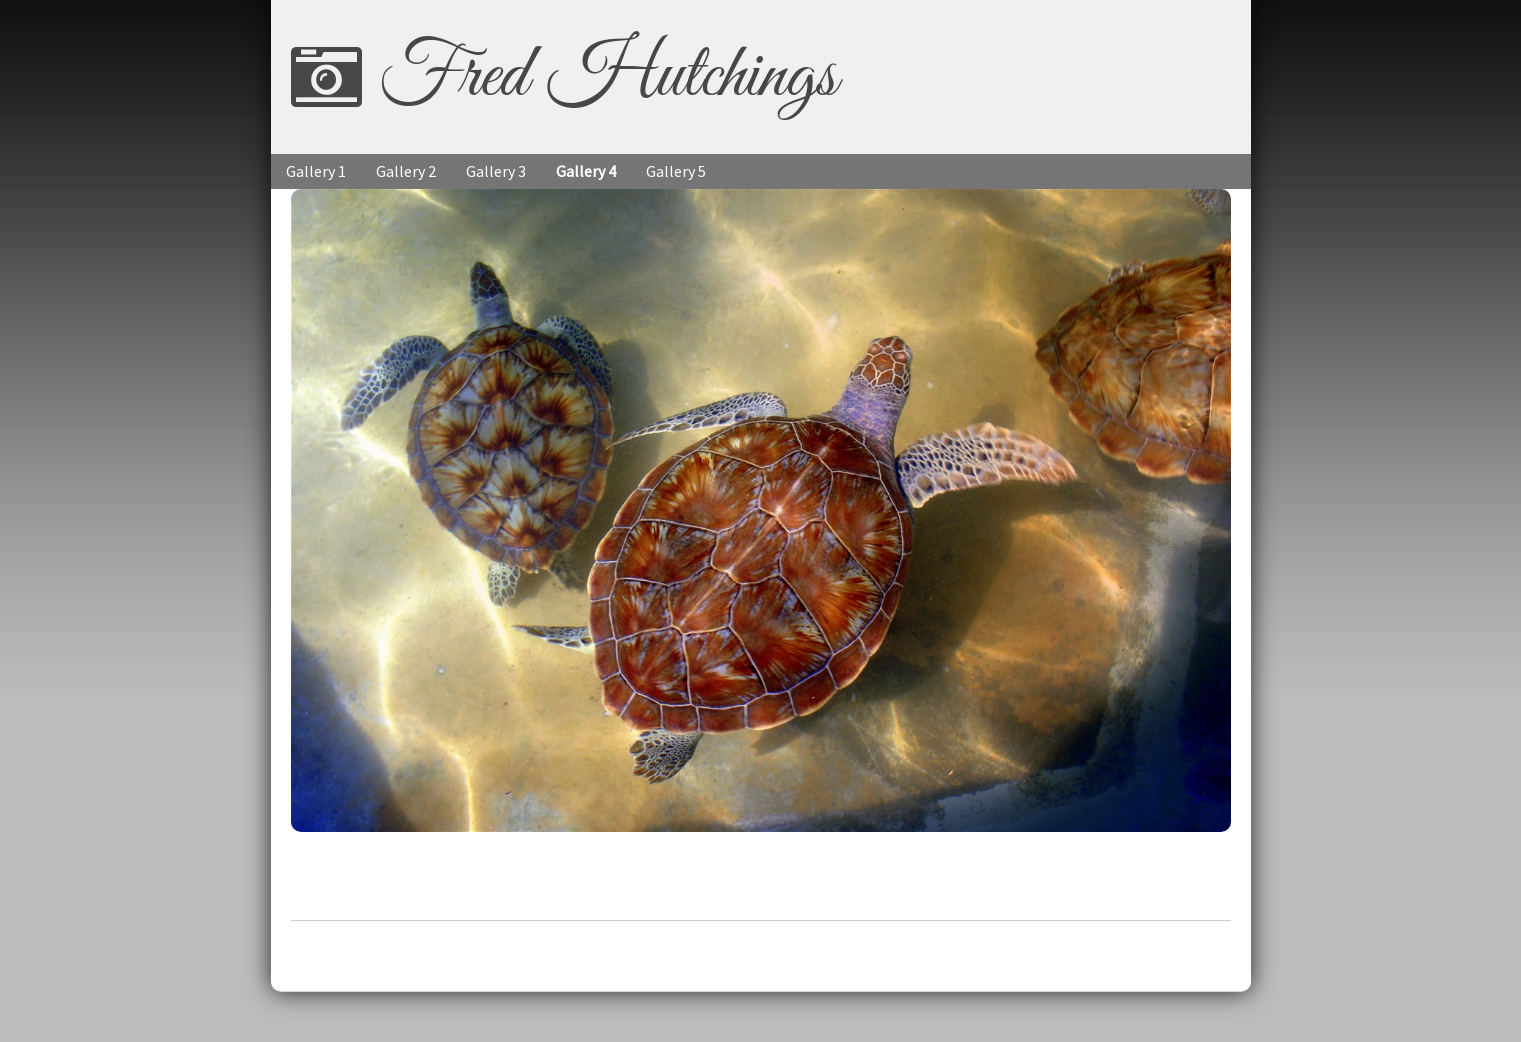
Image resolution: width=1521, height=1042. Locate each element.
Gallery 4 (586, 171)
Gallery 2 (406, 171)
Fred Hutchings (607, 77)
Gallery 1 (316, 171)
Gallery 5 (676, 171)
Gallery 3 (496, 171)
